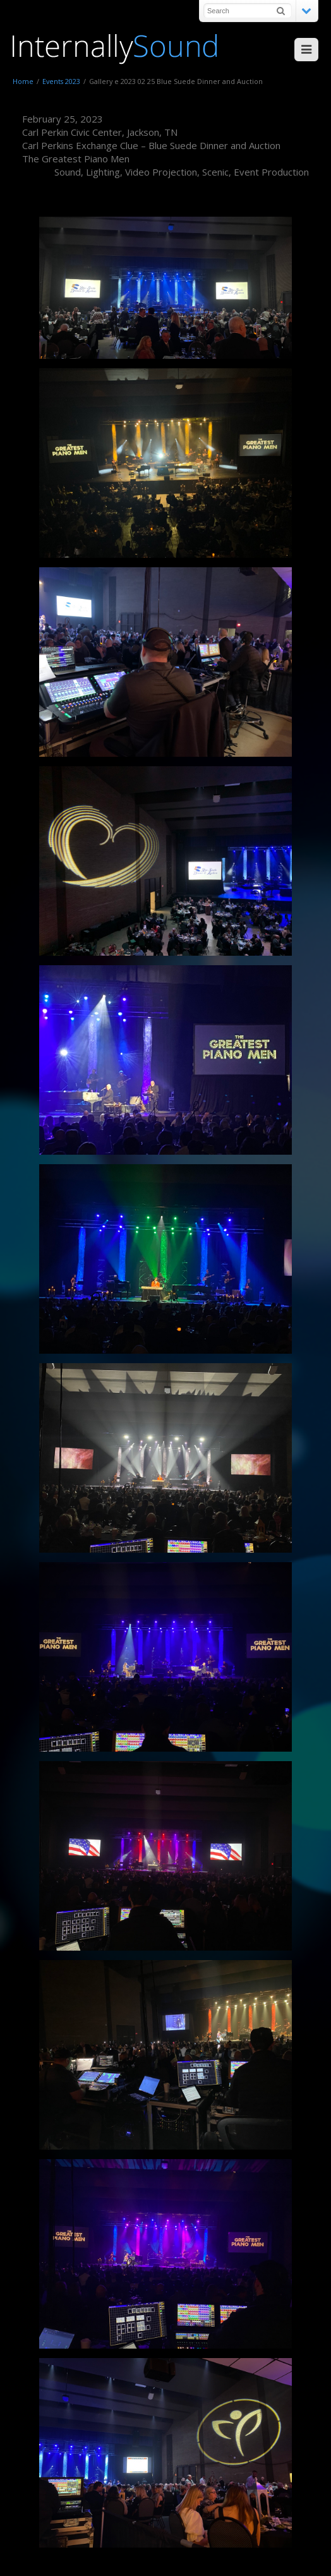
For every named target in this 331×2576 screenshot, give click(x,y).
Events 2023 (61, 81)
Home (23, 81)
